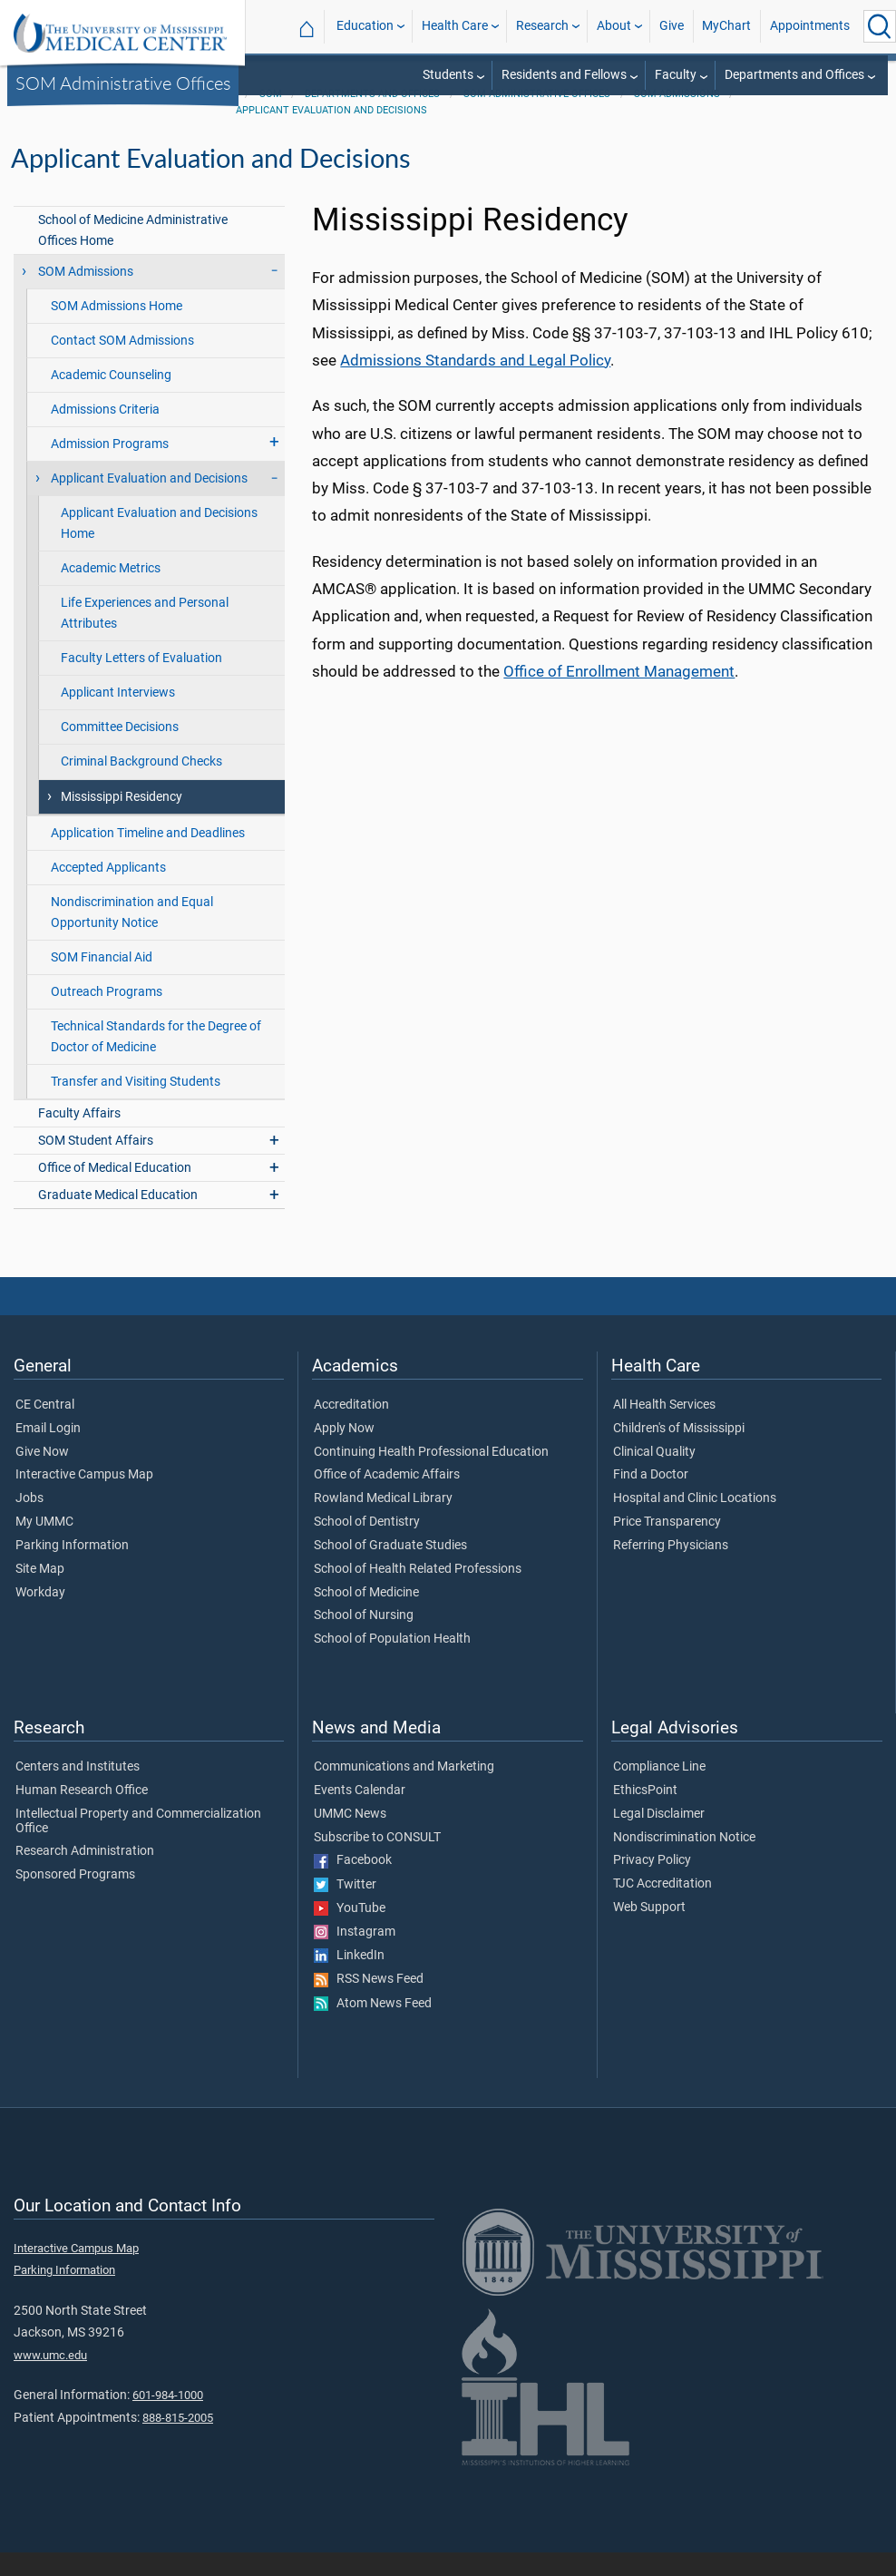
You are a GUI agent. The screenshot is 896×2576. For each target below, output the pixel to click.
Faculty (675, 75)
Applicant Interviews (118, 716)
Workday (40, 1616)
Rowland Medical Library (383, 1522)
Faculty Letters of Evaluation (141, 681)
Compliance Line (659, 1790)
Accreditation (351, 1428)
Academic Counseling (111, 398)
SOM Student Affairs (95, 1164)
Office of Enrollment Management (619, 695)
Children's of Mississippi (679, 1452)
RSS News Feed (369, 2002)
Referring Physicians (670, 1569)
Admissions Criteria (105, 433)
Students (448, 75)
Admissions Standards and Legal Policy (475, 384)
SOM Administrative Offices (123, 82)
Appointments (810, 26)
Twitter (345, 1908)
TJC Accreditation (662, 1907)
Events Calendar (359, 1814)
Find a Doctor (650, 1498)
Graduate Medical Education (118, 1218)
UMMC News (350, 1837)
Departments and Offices (794, 75)
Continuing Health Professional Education (431, 1476)
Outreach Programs (106, 1015)
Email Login (48, 1452)
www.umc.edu (50, 2379)
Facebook (353, 1884)
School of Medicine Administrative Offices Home (133, 254)
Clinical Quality (654, 1476)
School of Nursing (364, 1639)
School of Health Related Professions (417, 1593)
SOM (270, 117)
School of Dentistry (367, 1545)
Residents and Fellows (564, 75)
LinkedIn (349, 1979)
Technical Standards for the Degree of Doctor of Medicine (156, 1060)
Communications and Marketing (404, 1790)
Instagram (354, 1955)
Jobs (29, 1522)
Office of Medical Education (114, 1191)
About (614, 26)
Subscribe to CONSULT (377, 1861)
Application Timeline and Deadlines (148, 856)
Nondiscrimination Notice (684, 1861)
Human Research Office (81, 1814)
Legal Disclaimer (659, 1837)
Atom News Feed (373, 2027)
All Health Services (664, 1428)
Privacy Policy (652, 1884)
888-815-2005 (177, 2441)
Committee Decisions (120, 750)
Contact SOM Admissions (122, 364)
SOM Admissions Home (116, 329)
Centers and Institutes (77, 1790)
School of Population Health (392, 1662)
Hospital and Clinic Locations (694, 1522)
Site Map (39, 1593)
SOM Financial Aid (101, 981)
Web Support (649, 1931)
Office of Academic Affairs (387, 1498)
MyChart (726, 26)
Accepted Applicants (108, 891)
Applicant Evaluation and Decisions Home (159, 547)
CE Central (44, 1428)
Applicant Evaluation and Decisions (331, 134)
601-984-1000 (167, 2418)
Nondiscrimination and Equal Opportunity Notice (132, 936)
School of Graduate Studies (390, 1569)
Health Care (455, 26)
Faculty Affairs (79, 1137)
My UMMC (44, 1545)
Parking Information (72, 1569)
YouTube (349, 1932)
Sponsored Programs (75, 1898)
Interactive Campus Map (84, 1498)
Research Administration (84, 1875)
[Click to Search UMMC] (879, 26)
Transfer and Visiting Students (135, 1105)
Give (671, 26)
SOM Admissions (677, 117)
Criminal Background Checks (141, 785)
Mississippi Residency (121, 820)
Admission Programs (110, 467)
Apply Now (344, 1452)
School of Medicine (366, 1616)
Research (542, 26)
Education (365, 26)
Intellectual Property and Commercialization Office (138, 1844)
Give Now (42, 1476)
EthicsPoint (645, 1814)
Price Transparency (667, 1545)
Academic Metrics (111, 592)
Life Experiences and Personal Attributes (145, 637)
